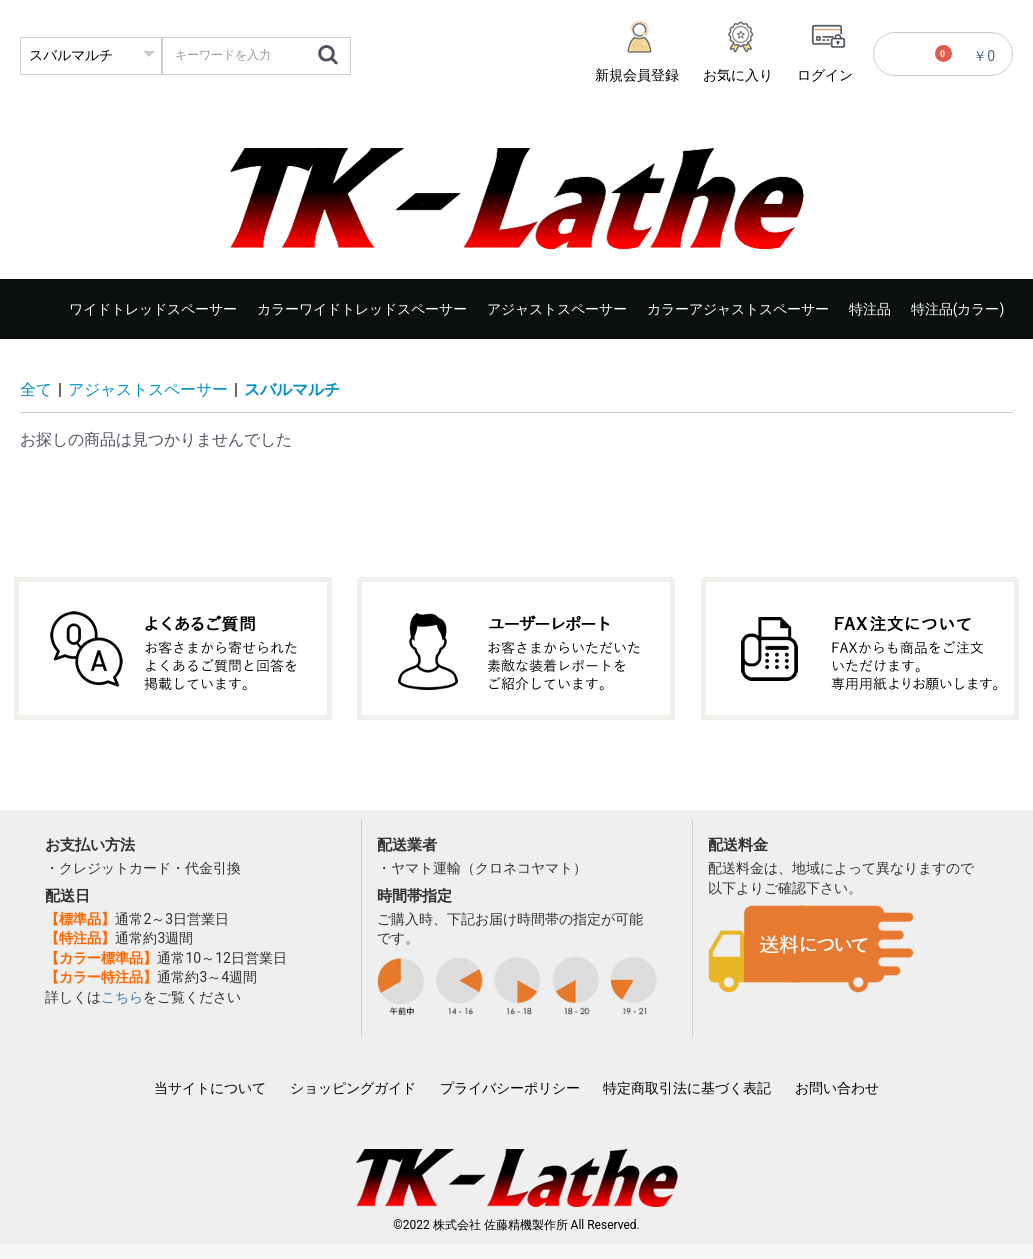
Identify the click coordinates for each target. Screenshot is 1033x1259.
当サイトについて (210, 1088)
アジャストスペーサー (557, 309)
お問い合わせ (837, 1088)
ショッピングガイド (353, 1088)
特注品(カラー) (958, 309)
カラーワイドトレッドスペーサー (362, 309)
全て (36, 389)
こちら (122, 997)
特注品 (870, 309)
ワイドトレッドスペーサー (153, 309)
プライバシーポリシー (510, 1088)
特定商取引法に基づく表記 (687, 1088)
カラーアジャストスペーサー (738, 309)
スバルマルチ (292, 389)
